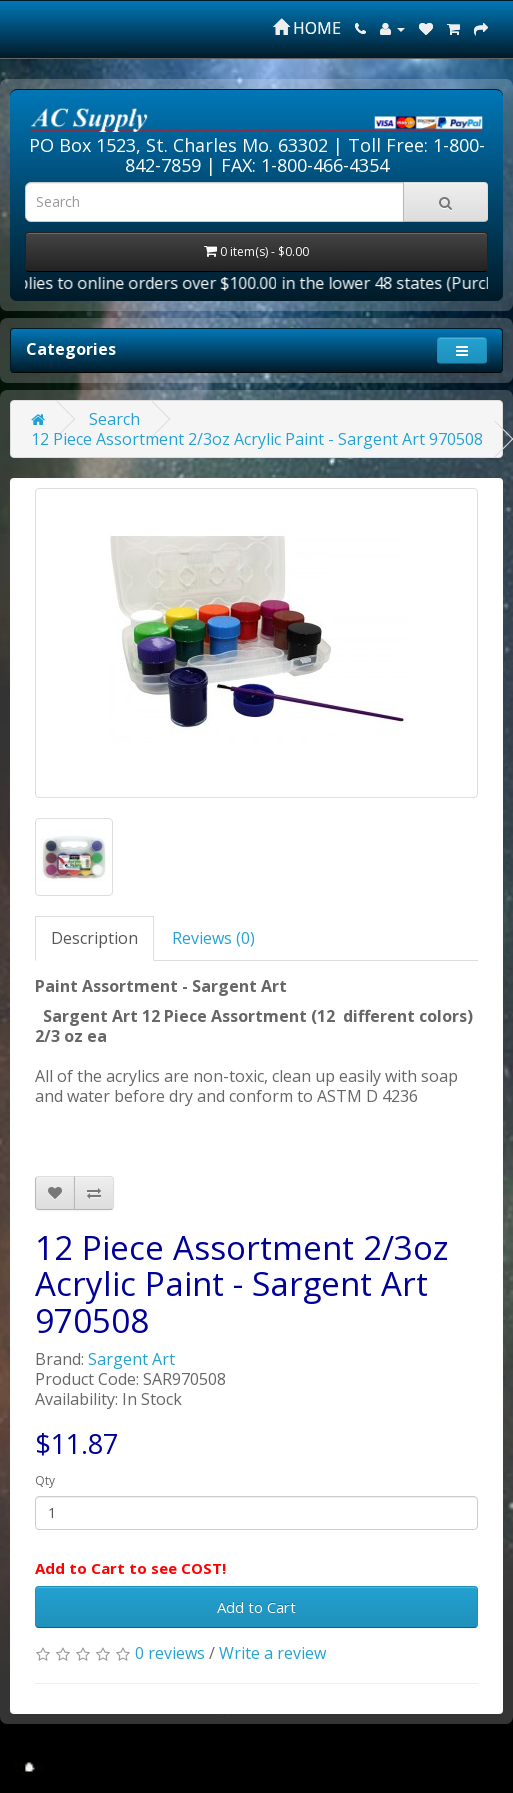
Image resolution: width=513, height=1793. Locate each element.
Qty (45, 1480)
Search (114, 419)
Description (94, 938)
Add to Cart (256, 1607)
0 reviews (170, 1653)
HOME (307, 28)
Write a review (272, 1653)
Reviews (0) (213, 938)
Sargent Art (131, 1359)
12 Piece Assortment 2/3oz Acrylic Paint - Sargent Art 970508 (257, 439)
